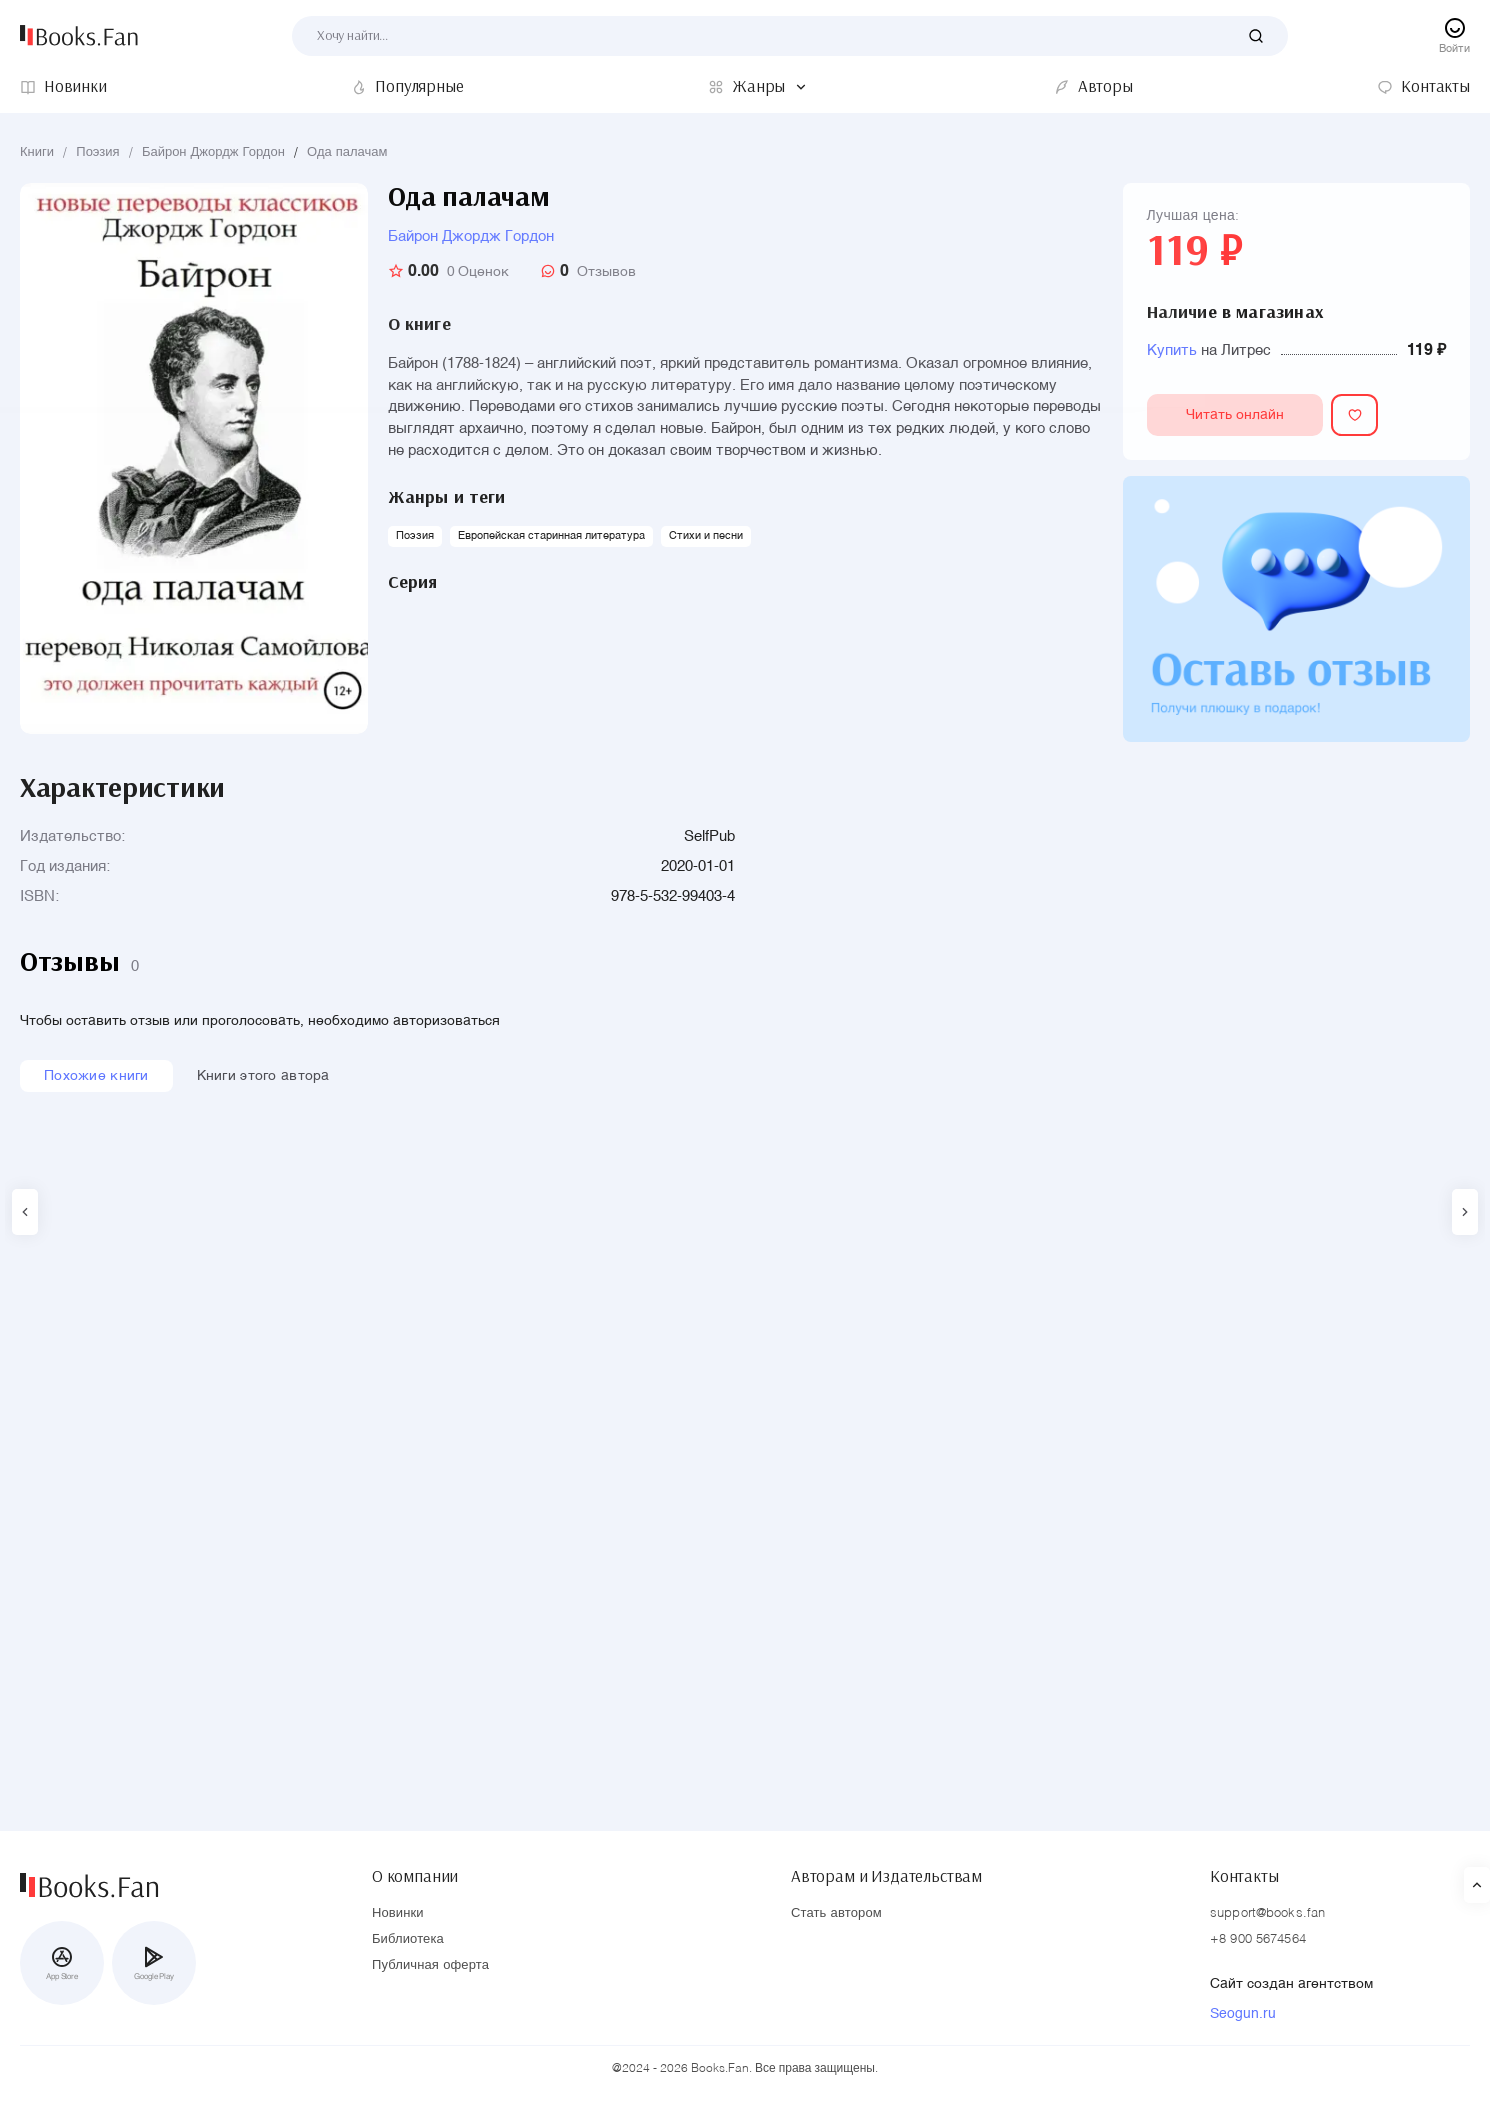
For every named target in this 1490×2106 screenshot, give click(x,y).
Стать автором (836, 1913)
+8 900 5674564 (1258, 1939)
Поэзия (97, 152)
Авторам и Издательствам (886, 1872)
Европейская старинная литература (551, 536)
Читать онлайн (1266, 417)
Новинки (398, 1913)
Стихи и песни (706, 536)
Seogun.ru (1243, 2014)
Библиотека (408, 1939)
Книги (37, 152)
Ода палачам (347, 152)
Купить (1172, 350)
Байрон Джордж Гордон (213, 152)
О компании (415, 1872)
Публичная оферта (430, 1965)
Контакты (1244, 1872)
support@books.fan (1267, 1913)
